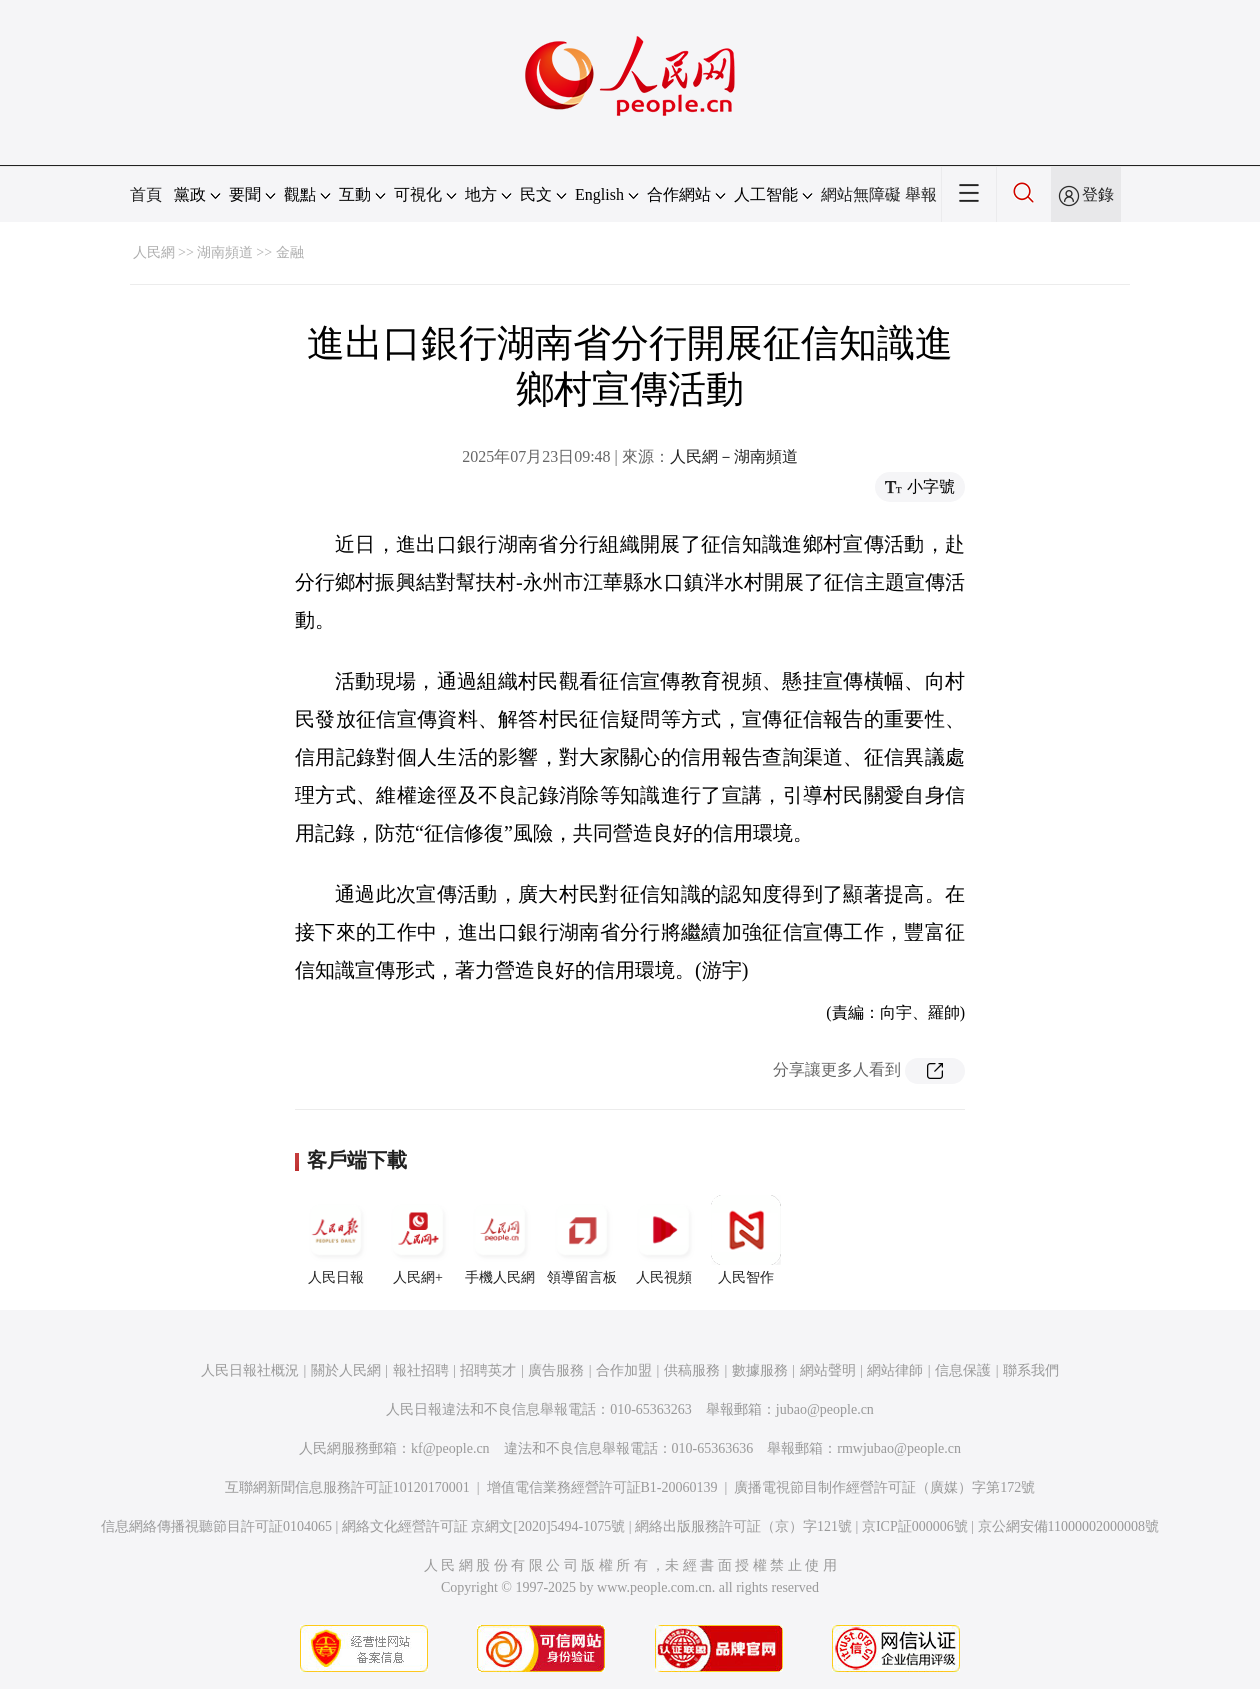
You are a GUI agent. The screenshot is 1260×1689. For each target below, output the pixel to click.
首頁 (146, 194)
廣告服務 (556, 1370)
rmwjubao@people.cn (899, 1448)
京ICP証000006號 (915, 1526)
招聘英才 (488, 1370)
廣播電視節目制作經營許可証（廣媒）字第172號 (884, 1487)
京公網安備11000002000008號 (1068, 1526)
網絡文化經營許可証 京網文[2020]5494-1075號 (484, 1526)
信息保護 (963, 1370)
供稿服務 (692, 1370)
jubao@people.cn (825, 1409)
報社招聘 (421, 1370)
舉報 (921, 194)
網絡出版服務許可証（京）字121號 (743, 1526)
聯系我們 (1031, 1370)
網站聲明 (828, 1370)
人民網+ (418, 1240)
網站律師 (895, 1370)
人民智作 (746, 1240)
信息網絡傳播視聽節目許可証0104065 (216, 1526)
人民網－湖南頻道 (734, 456)
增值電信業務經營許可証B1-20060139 (602, 1487)
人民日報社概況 (250, 1370)
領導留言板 (582, 1240)
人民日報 (336, 1240)
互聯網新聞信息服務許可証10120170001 (347, 1487)
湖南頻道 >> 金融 (250, 252)
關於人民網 (346, 1370)
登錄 (1098, 194)
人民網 (154, 252)
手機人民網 (500, 1240)
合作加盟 (624, 1370)
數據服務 (760, 1370)
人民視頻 (664, 1240)
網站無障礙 (861, 194)
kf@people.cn (450, 1448)
